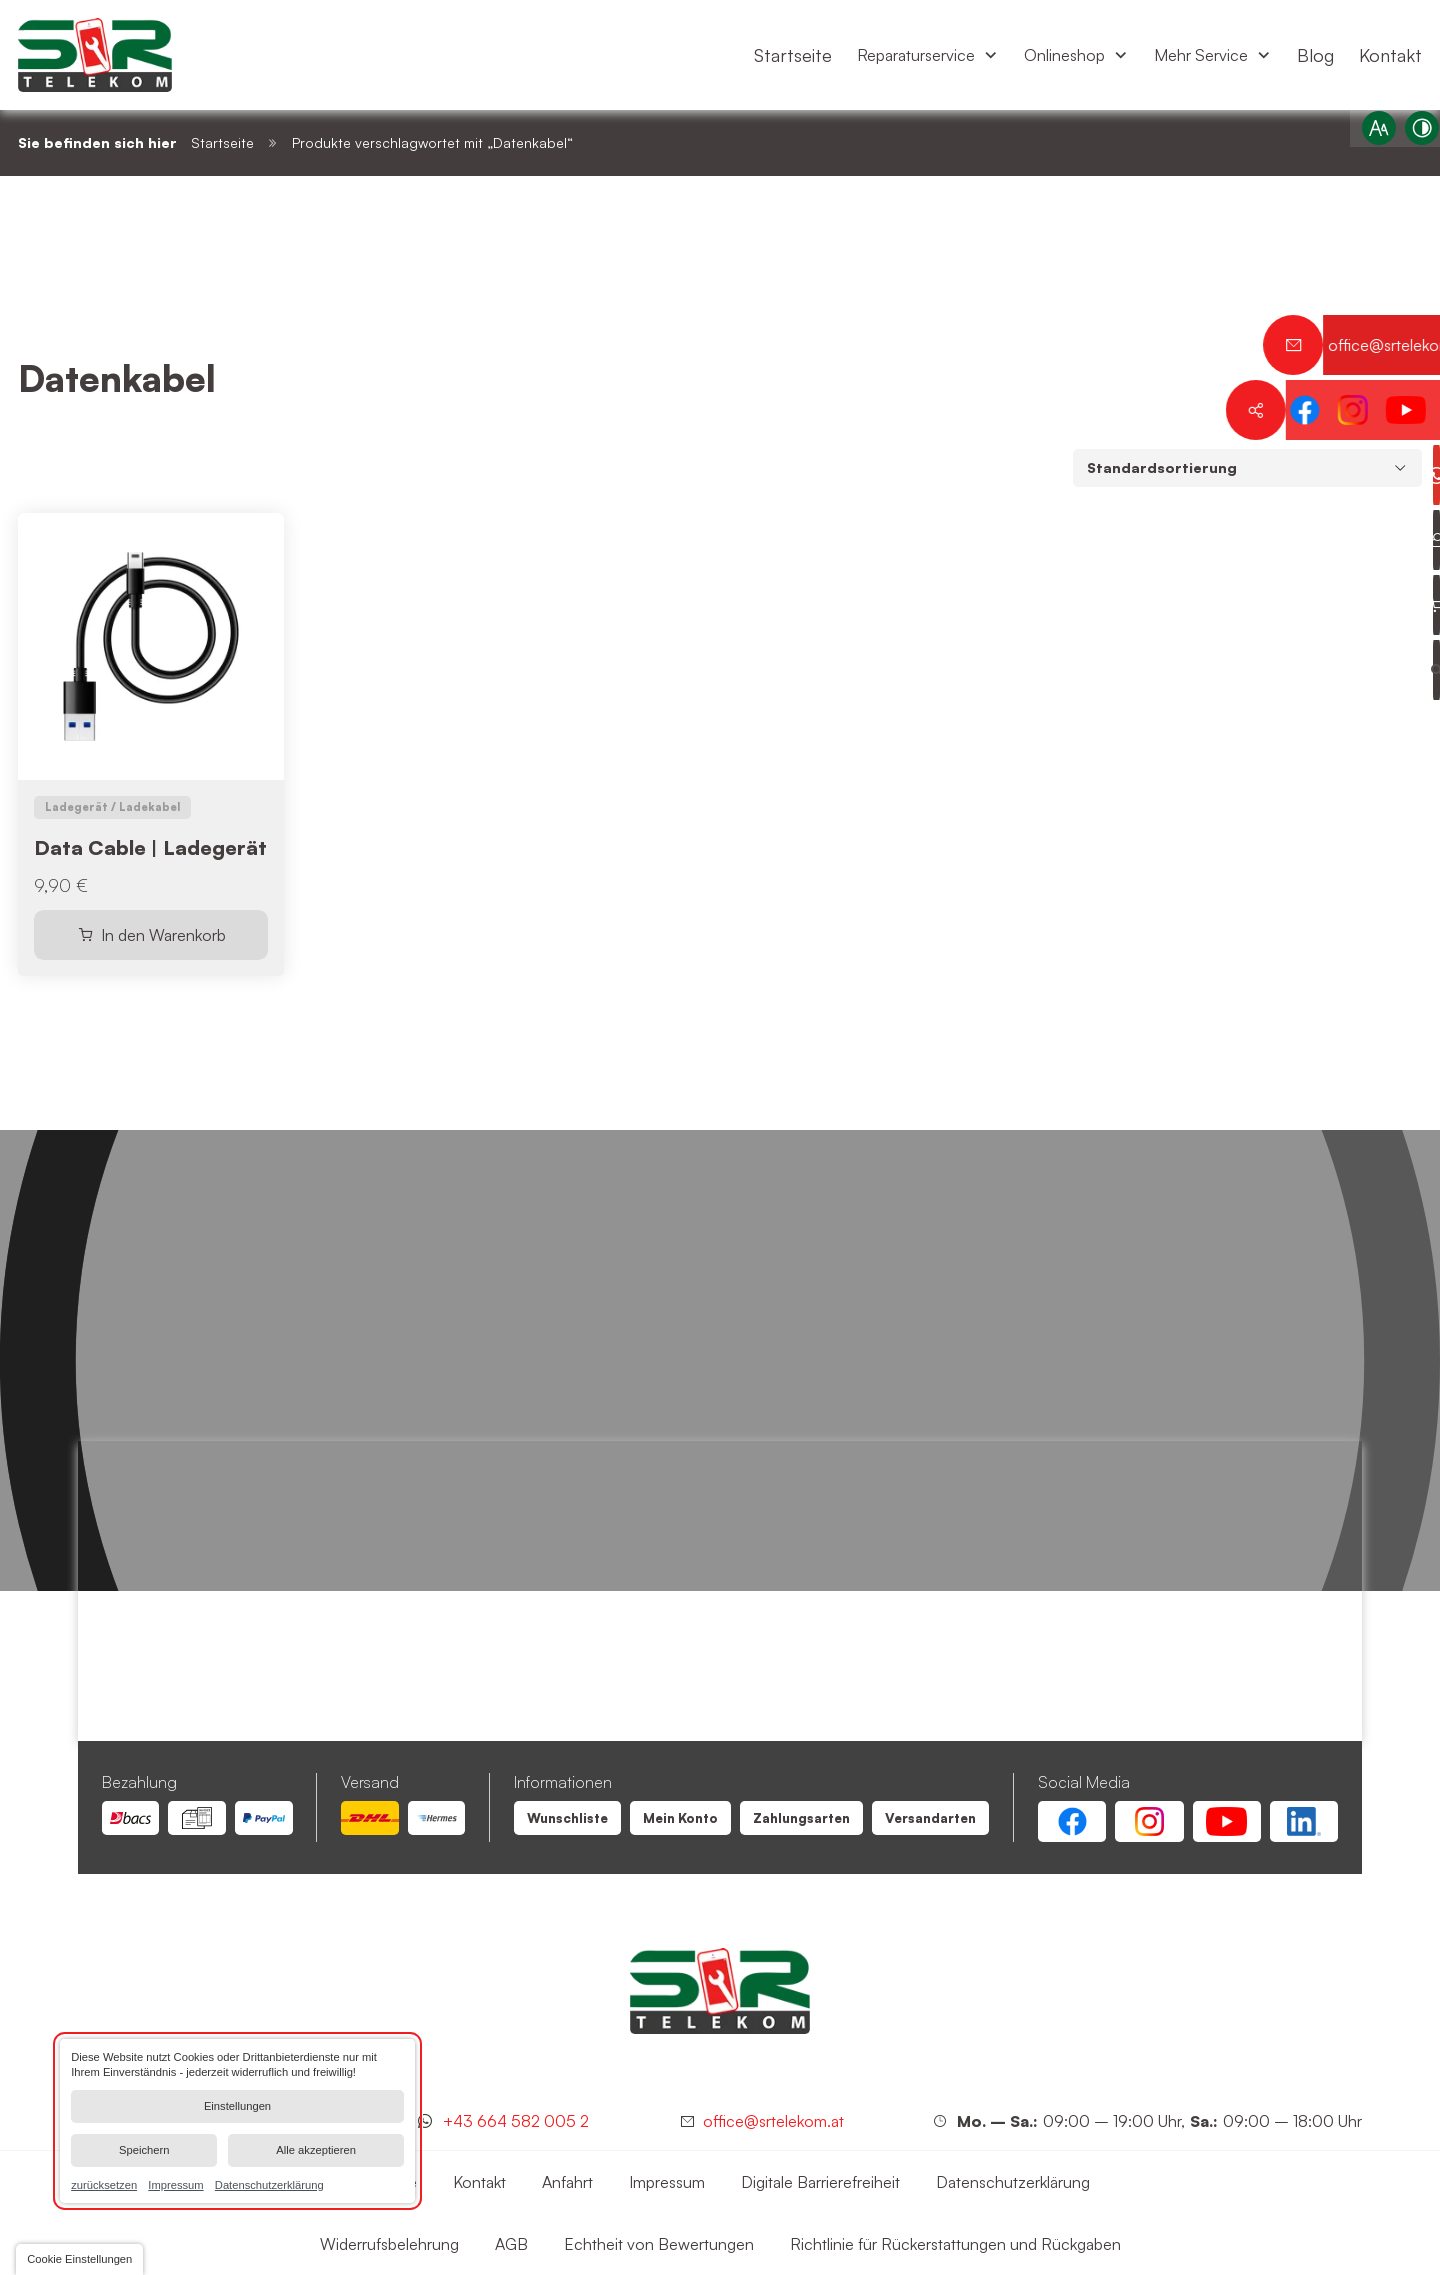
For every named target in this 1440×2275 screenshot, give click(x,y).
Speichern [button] (144, 2150)
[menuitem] (793, 55)
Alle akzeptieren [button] (316, 2150)
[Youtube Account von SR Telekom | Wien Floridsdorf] (1227, 1821)
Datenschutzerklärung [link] (269, 2184)
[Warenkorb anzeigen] (1410, 605)
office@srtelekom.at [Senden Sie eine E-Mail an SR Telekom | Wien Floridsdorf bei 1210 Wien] (773, 2121)
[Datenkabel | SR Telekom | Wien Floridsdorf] (567, 1818)
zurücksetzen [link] (104, 2184)
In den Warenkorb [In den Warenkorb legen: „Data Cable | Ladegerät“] (163, 935)
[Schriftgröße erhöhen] (1368, 139)
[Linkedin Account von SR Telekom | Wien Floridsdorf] (1304, 1821)
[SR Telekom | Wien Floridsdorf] (720, 1991)
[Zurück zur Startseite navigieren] (95, 55)
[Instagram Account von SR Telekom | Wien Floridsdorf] (1149, 1821)
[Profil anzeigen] (1410, 540)
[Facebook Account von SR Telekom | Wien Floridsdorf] (1072, 1821)
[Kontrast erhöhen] (1411, 139)
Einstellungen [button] (237, 2106)
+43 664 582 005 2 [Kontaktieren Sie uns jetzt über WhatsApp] (516, 2121)
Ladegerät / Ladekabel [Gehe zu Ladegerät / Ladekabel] (112, 807)
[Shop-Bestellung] (1247, 468)
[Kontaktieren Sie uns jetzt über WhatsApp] (1410, 475)
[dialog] (237, 2121)
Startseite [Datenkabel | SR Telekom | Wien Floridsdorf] (222, 142)
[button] (79, 2259)
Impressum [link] (175, 2184)
